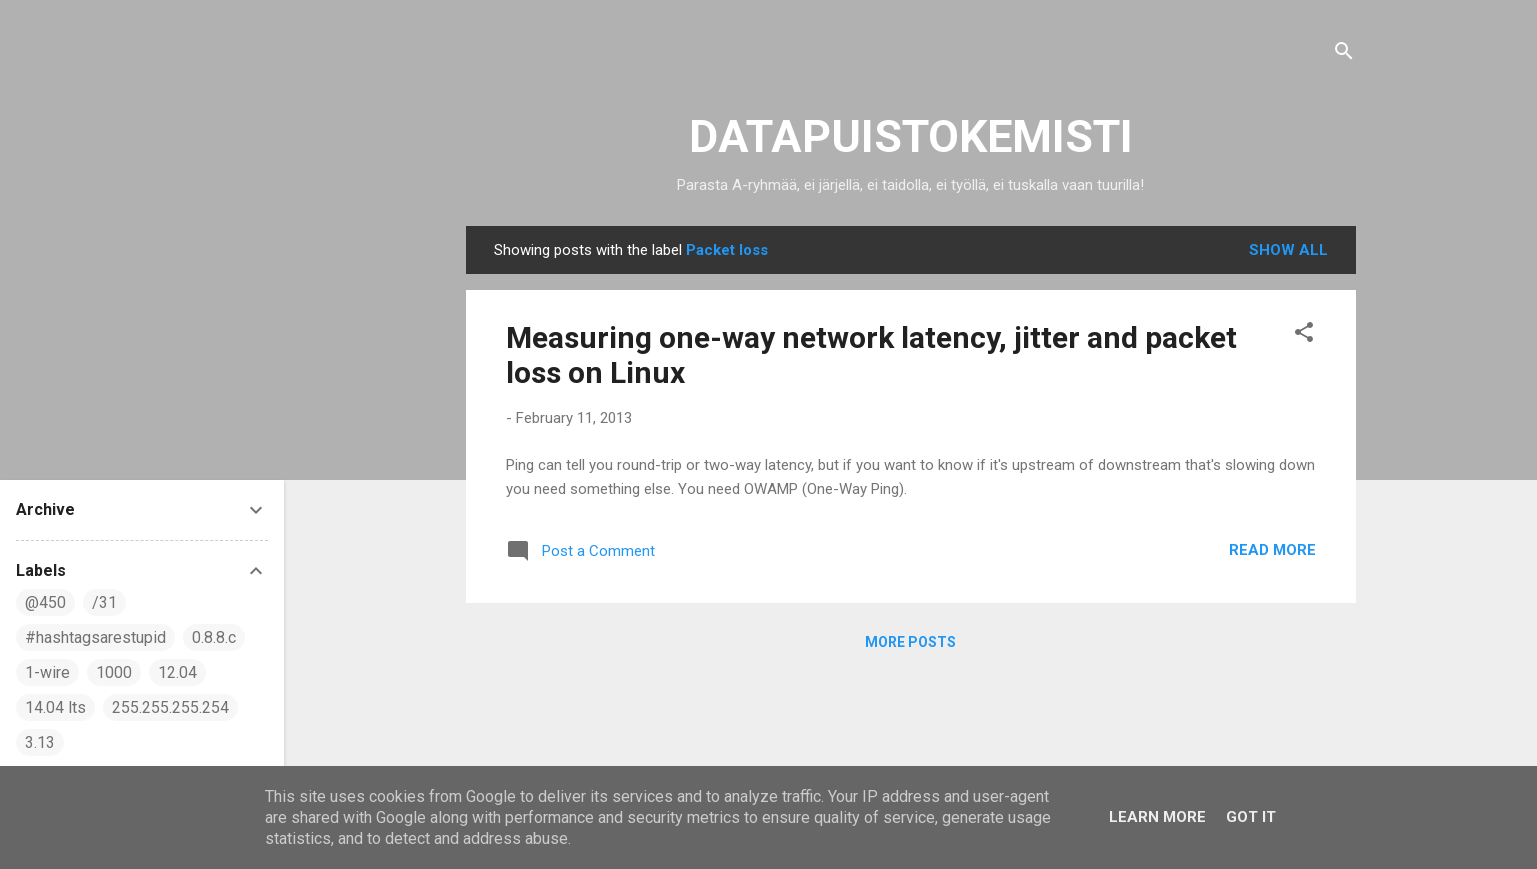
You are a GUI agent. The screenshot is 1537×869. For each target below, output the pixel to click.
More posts (910, 642)
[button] (1304, 335)
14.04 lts (55, 707)
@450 (45, 602)
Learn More (1157, 817)
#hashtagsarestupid (95, 637)
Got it (1251, 817)
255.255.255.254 (170, 707)
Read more (1272, 550)
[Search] (1344, 54)
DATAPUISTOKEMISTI (911, 136)
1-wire (47, 672)
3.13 (40, 742)
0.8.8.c (214, 637)
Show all (1288, 250)
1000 (114, 672)
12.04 (177, 672)
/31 (104, 602)
